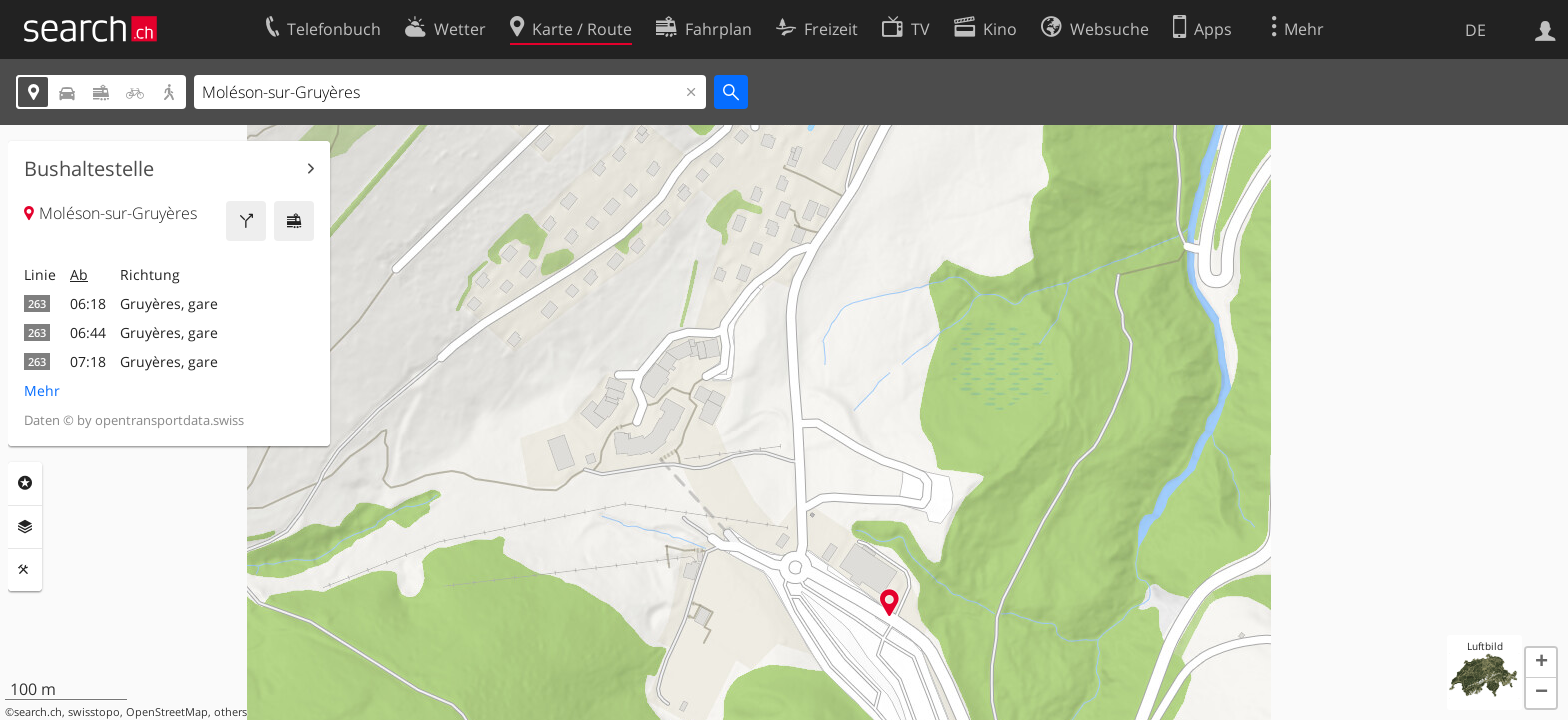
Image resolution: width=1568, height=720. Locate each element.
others (230, 712)
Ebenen (25, 527)
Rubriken (25, 483)
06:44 (88, 332)
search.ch (38, 712)
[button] (1541, 663)
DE (1475, 30)
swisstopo (94, 712)
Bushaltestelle (89, 169)
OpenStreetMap (167, 712)
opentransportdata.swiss (169, 420)
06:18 (88, 303)
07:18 (88, 361)
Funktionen (25, 570)
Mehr (42, 390)
